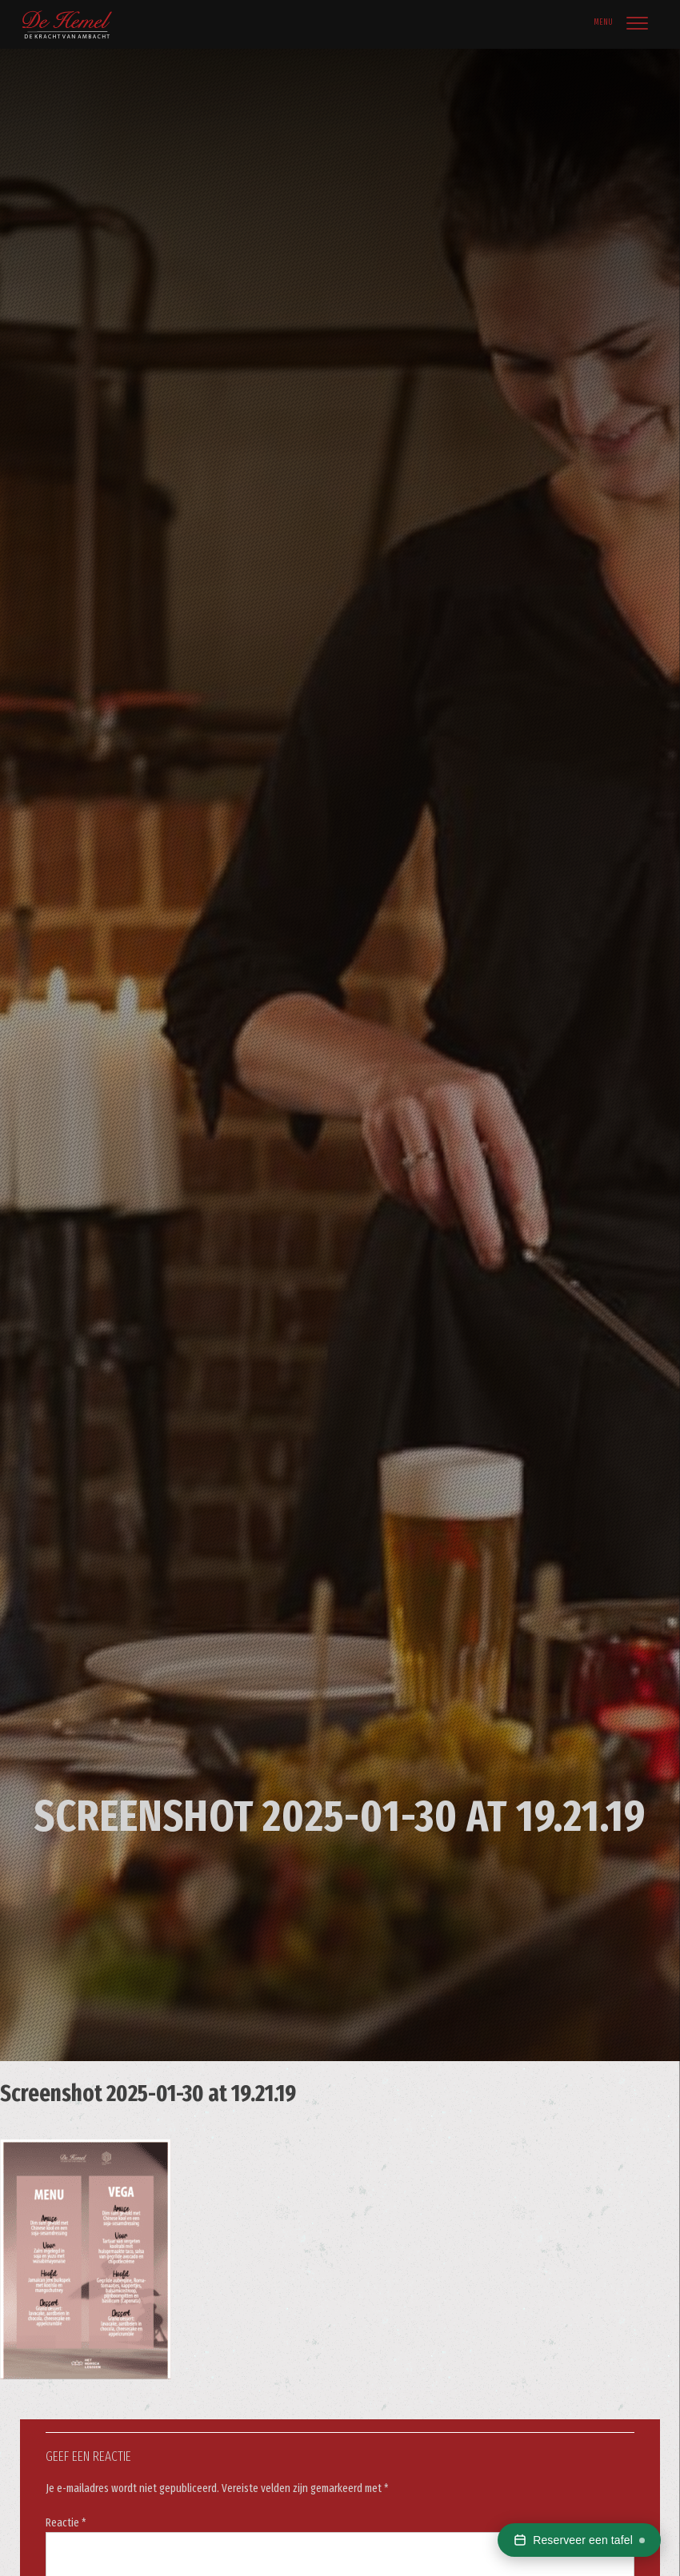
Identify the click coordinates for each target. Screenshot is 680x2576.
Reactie (66, 2523)
